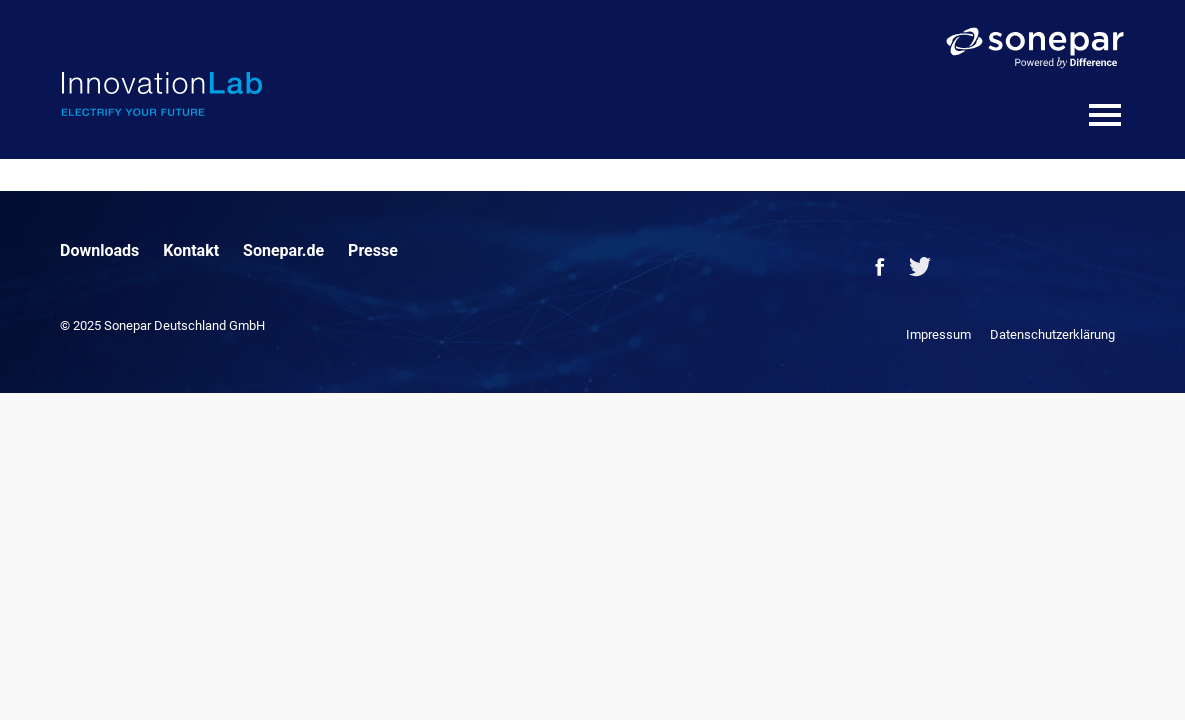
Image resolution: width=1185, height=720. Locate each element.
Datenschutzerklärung (1052, 334)
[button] (44, 676)
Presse (373, 250)
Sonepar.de (283, 250)
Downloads (99, 250)
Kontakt (191, 250)
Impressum (938, 334)
